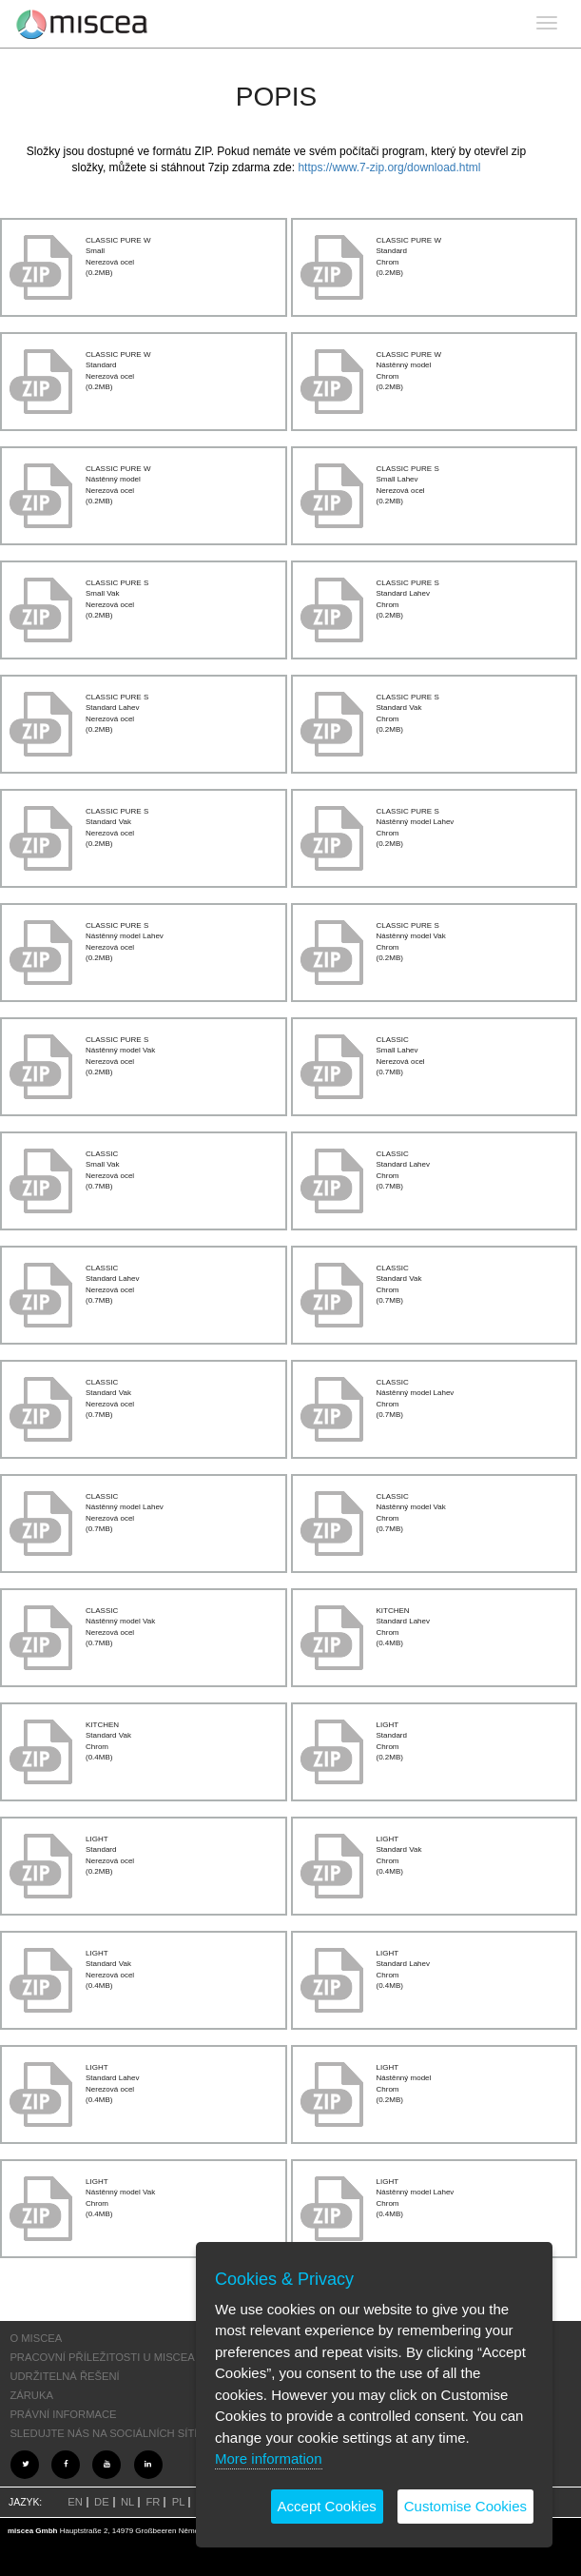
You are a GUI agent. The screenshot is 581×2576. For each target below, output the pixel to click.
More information (268, 2458)
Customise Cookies (465, 2506)
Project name (82, 24)
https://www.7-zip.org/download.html (389, 167)
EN (75, 2501)
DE (101, 2501)
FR (153, 2501)
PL (178, 2501)
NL (127, 2501)
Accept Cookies (327, 2506)
